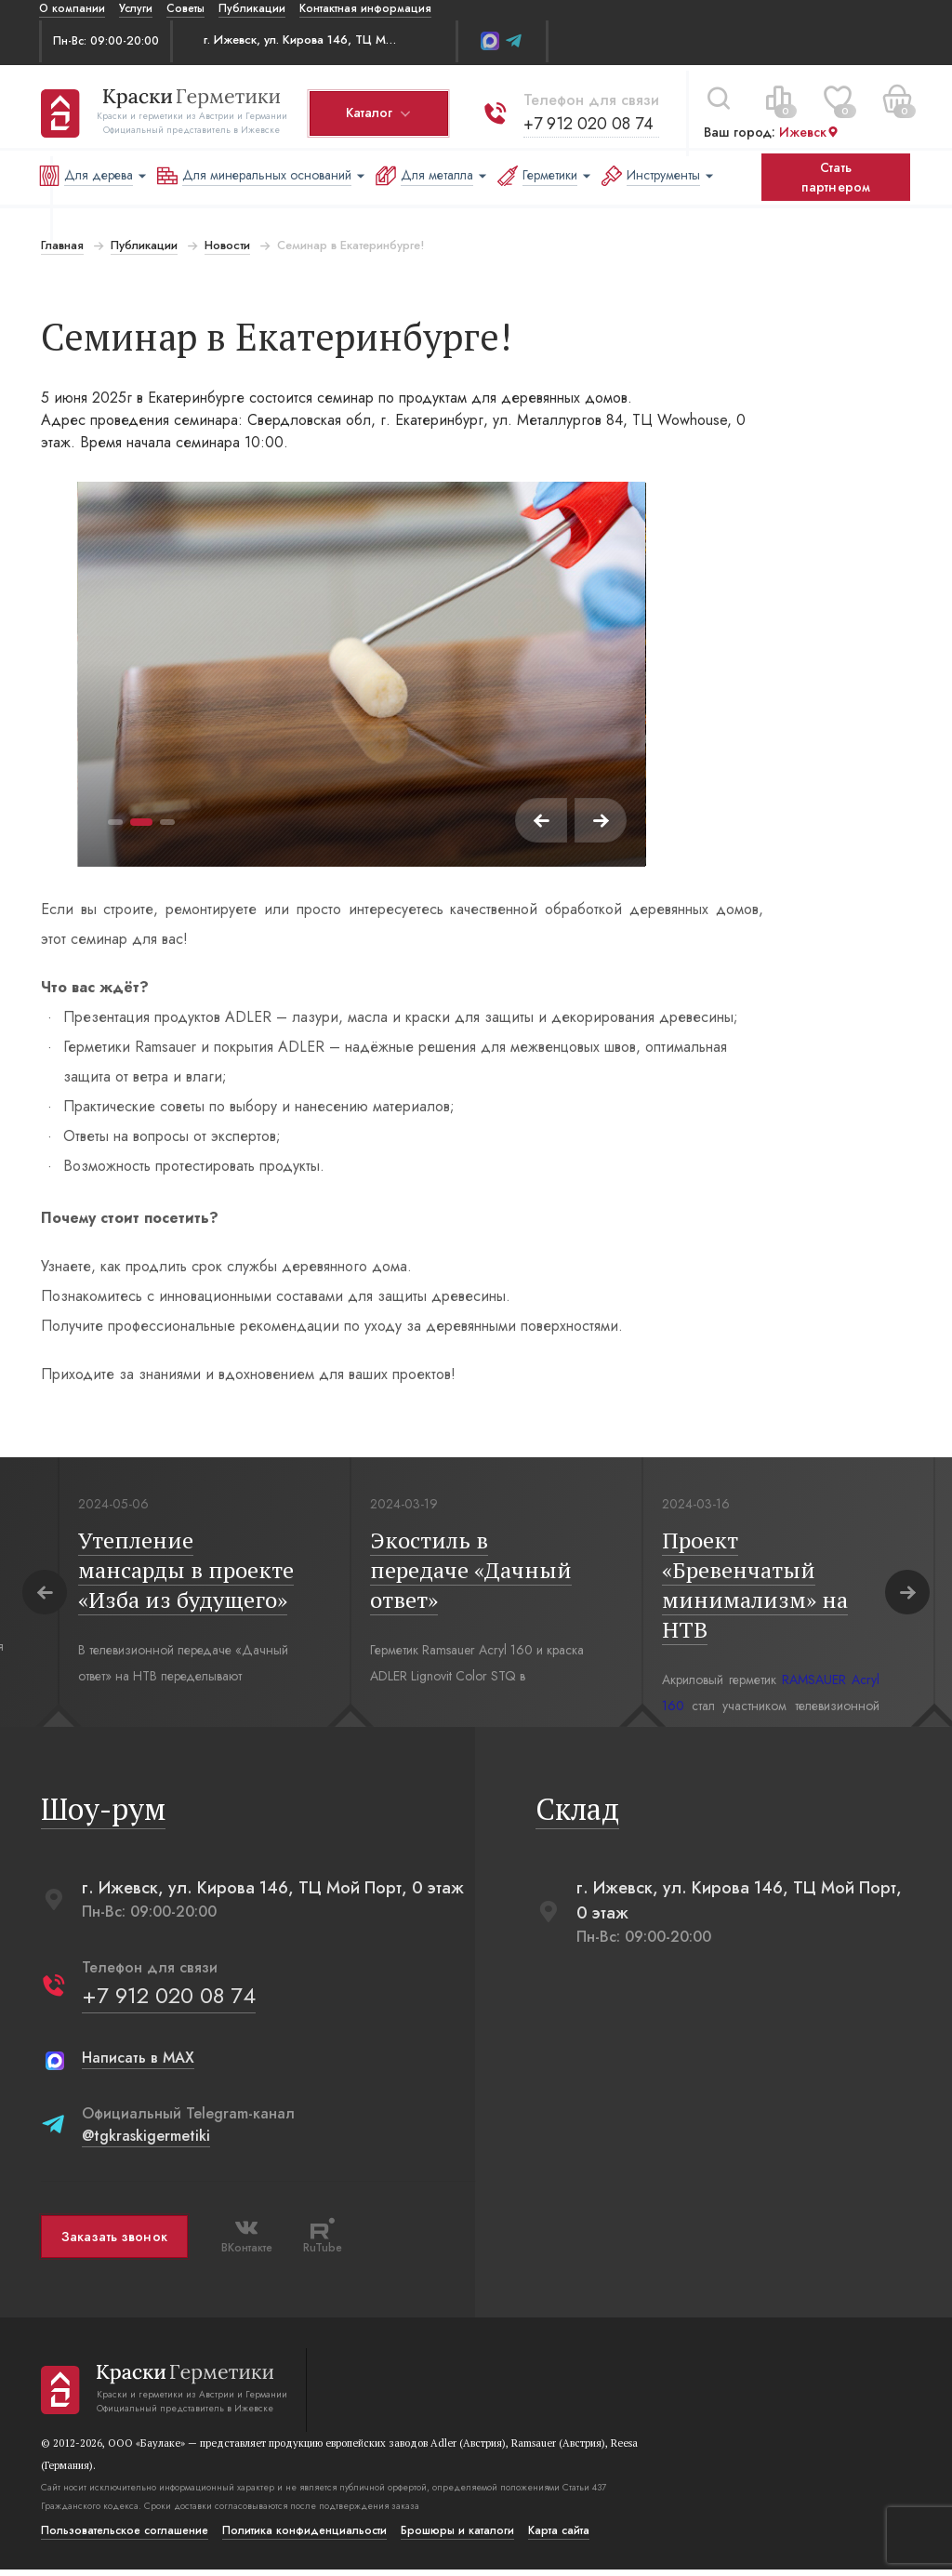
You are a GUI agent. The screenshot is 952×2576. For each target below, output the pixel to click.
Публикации (251, 8)
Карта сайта (557, 2537)
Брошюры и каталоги (455, 2537)
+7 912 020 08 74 (587, 118)
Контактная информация (365, 8)
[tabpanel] (361, 674)
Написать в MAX (136, 2064)
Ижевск (807, 127)
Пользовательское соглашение (122, 2537)
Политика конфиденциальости (302, 2537)
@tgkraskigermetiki (144, 2142)
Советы (185, 8)
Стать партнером (835, 177)
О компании (72, 8)
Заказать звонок (112, 2243)
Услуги (135, 8)
